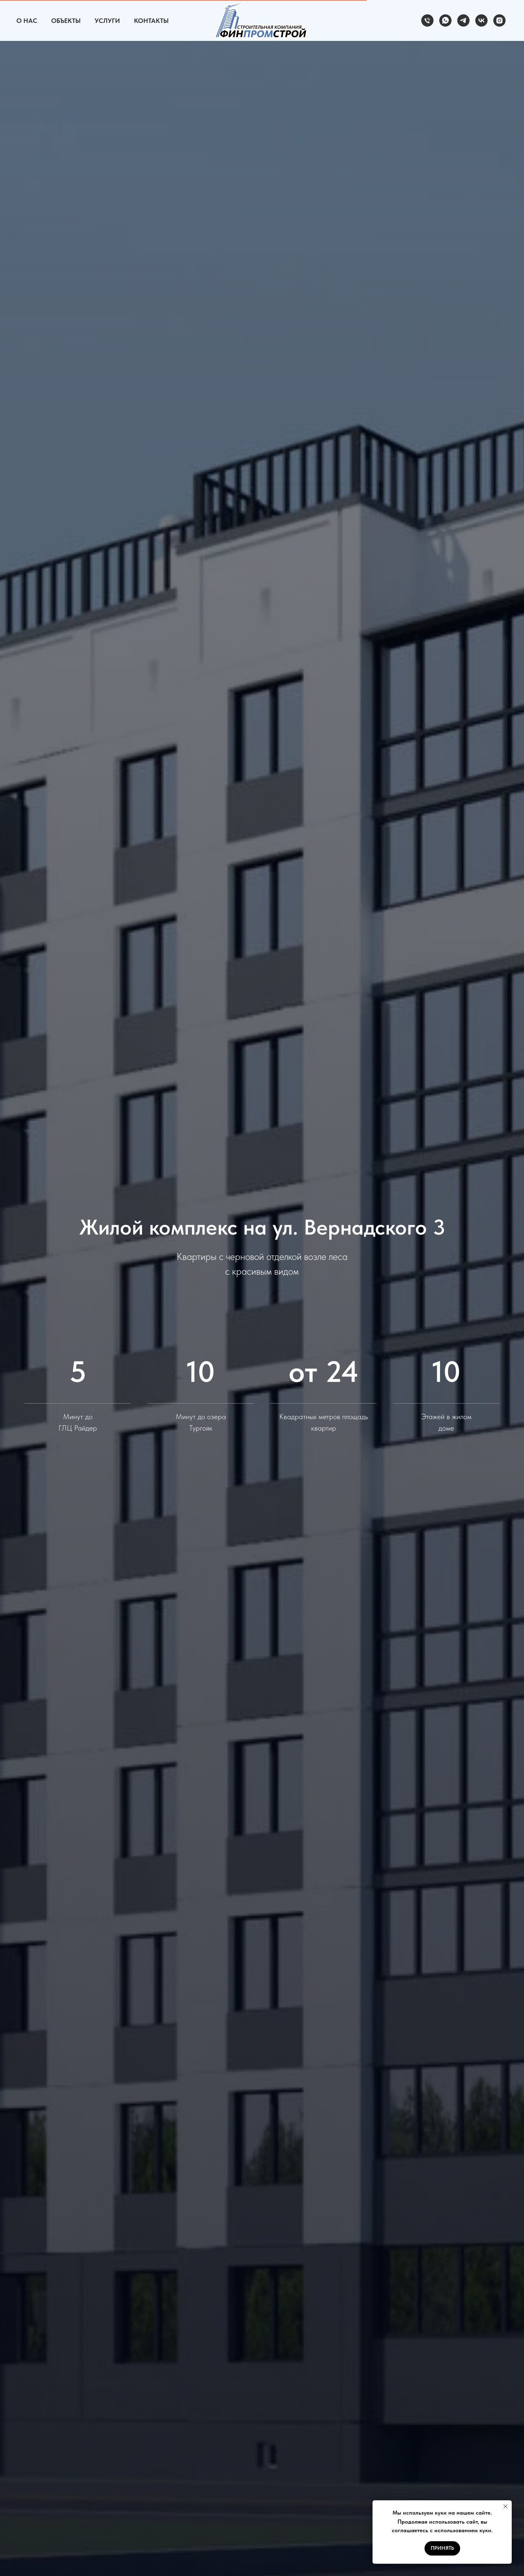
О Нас (26, 21)
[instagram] (499, 20)
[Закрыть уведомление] (505, 2506)
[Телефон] (427, 20)
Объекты (66, 21)
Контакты (151, 21)
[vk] (481, 20)
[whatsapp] (445, 20)
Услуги (107, 21)
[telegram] (463, 20)
